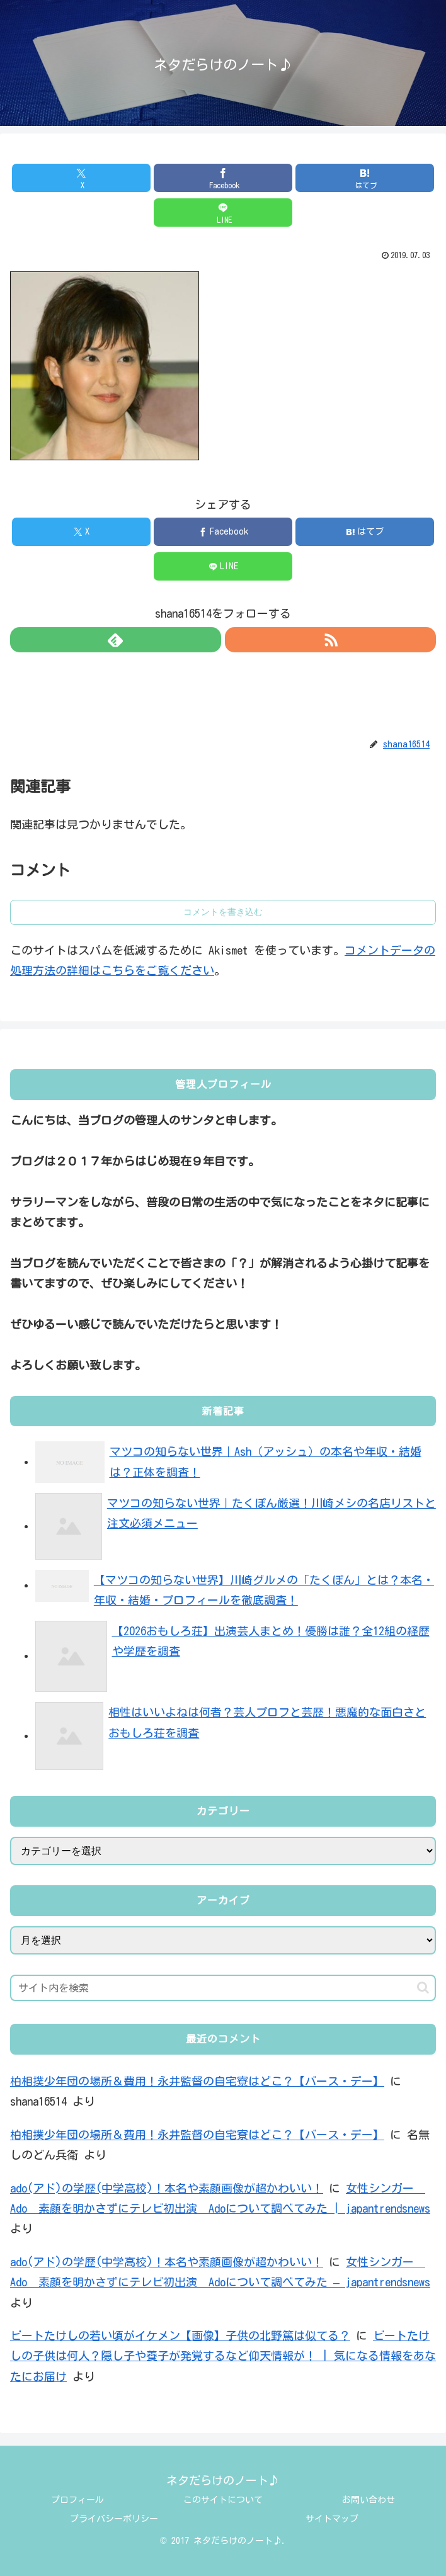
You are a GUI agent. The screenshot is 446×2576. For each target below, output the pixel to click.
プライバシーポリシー (114, 2518)
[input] (223, 1988)
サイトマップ (332, 2518)
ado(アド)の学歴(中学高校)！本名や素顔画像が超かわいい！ (166, 2188)
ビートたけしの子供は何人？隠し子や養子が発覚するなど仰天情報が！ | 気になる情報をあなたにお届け (223, 2356)
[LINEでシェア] (223, 212)
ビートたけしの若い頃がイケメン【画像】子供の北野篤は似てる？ (180, 2335)
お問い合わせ (368, 2499)
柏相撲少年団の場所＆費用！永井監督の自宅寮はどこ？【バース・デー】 (197, 2081)
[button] (423, 1987)
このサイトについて (223, 2499)
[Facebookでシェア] (223, 178)
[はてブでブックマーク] (364, 178)
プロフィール (77, 2499)
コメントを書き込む (223, 912)
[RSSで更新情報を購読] (330, 639)
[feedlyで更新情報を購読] (115, 639)
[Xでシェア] (81, 178)
